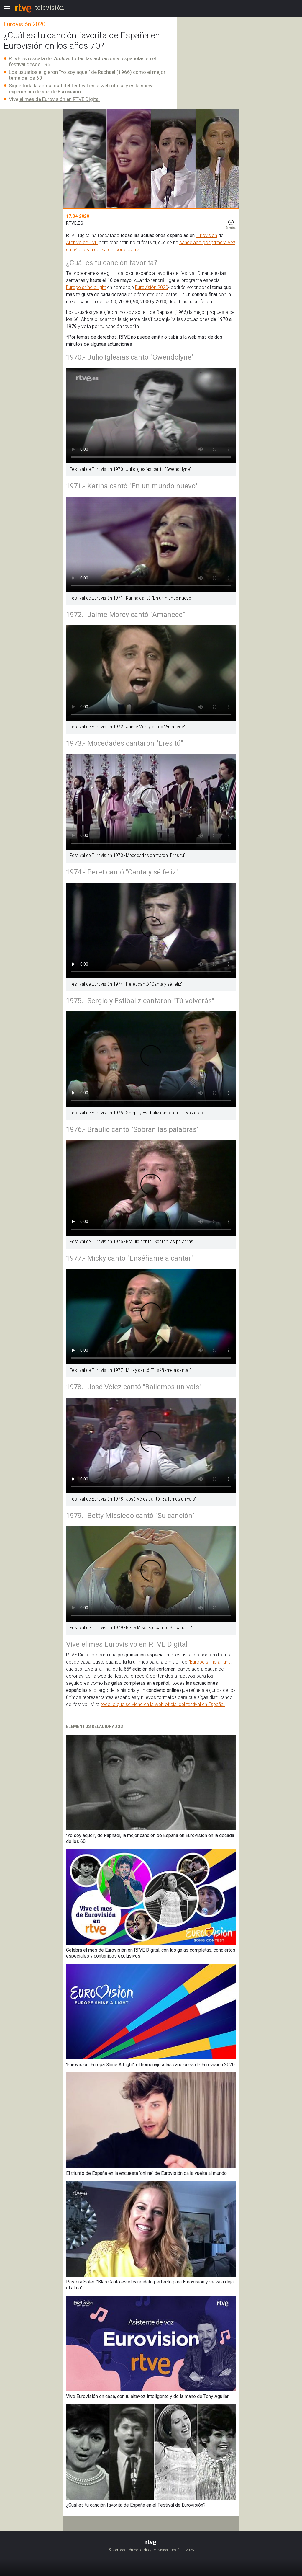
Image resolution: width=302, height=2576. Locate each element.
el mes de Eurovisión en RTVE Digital (59, 99)
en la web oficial (106, 86)
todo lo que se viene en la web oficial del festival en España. (163, 1704)
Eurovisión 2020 (151, 287)
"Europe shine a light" (209, 1662)
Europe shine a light (86, 287)
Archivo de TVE (82, 242)
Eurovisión (206, 235)
